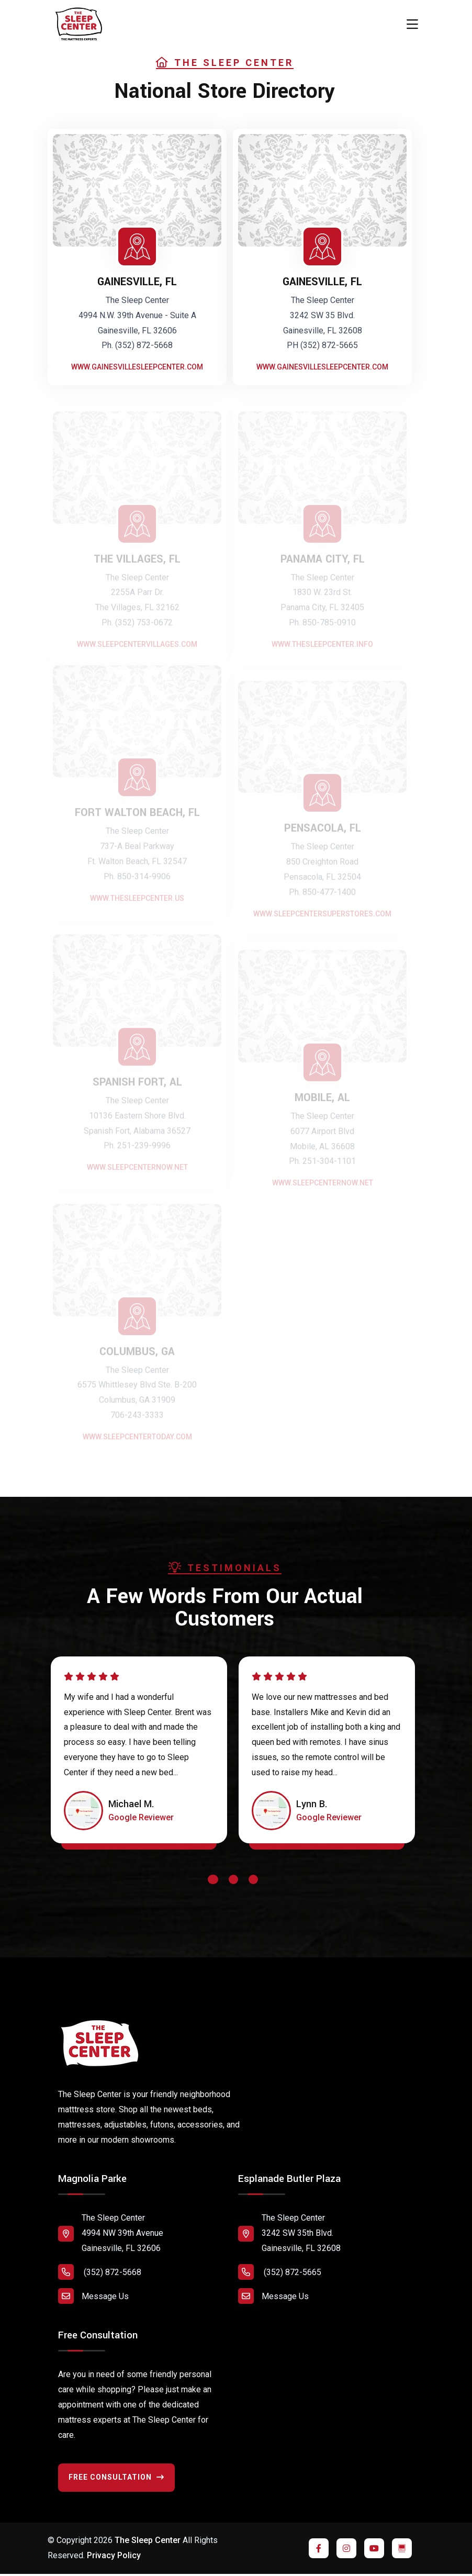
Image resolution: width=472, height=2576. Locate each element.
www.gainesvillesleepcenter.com (137, 367)
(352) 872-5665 (279, 2272)
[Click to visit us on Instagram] (346, 2548)
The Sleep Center (148, 2540)
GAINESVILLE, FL (137, 282)
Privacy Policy (114, 2555)
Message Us (93, 2296)
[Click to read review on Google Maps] (141, 1817)
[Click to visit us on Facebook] (319, 2548)
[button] (213, 1882)
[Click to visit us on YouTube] (374, 2548)
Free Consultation (116, 2477)
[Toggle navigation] (412, 24)
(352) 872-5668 (99, 2272)
